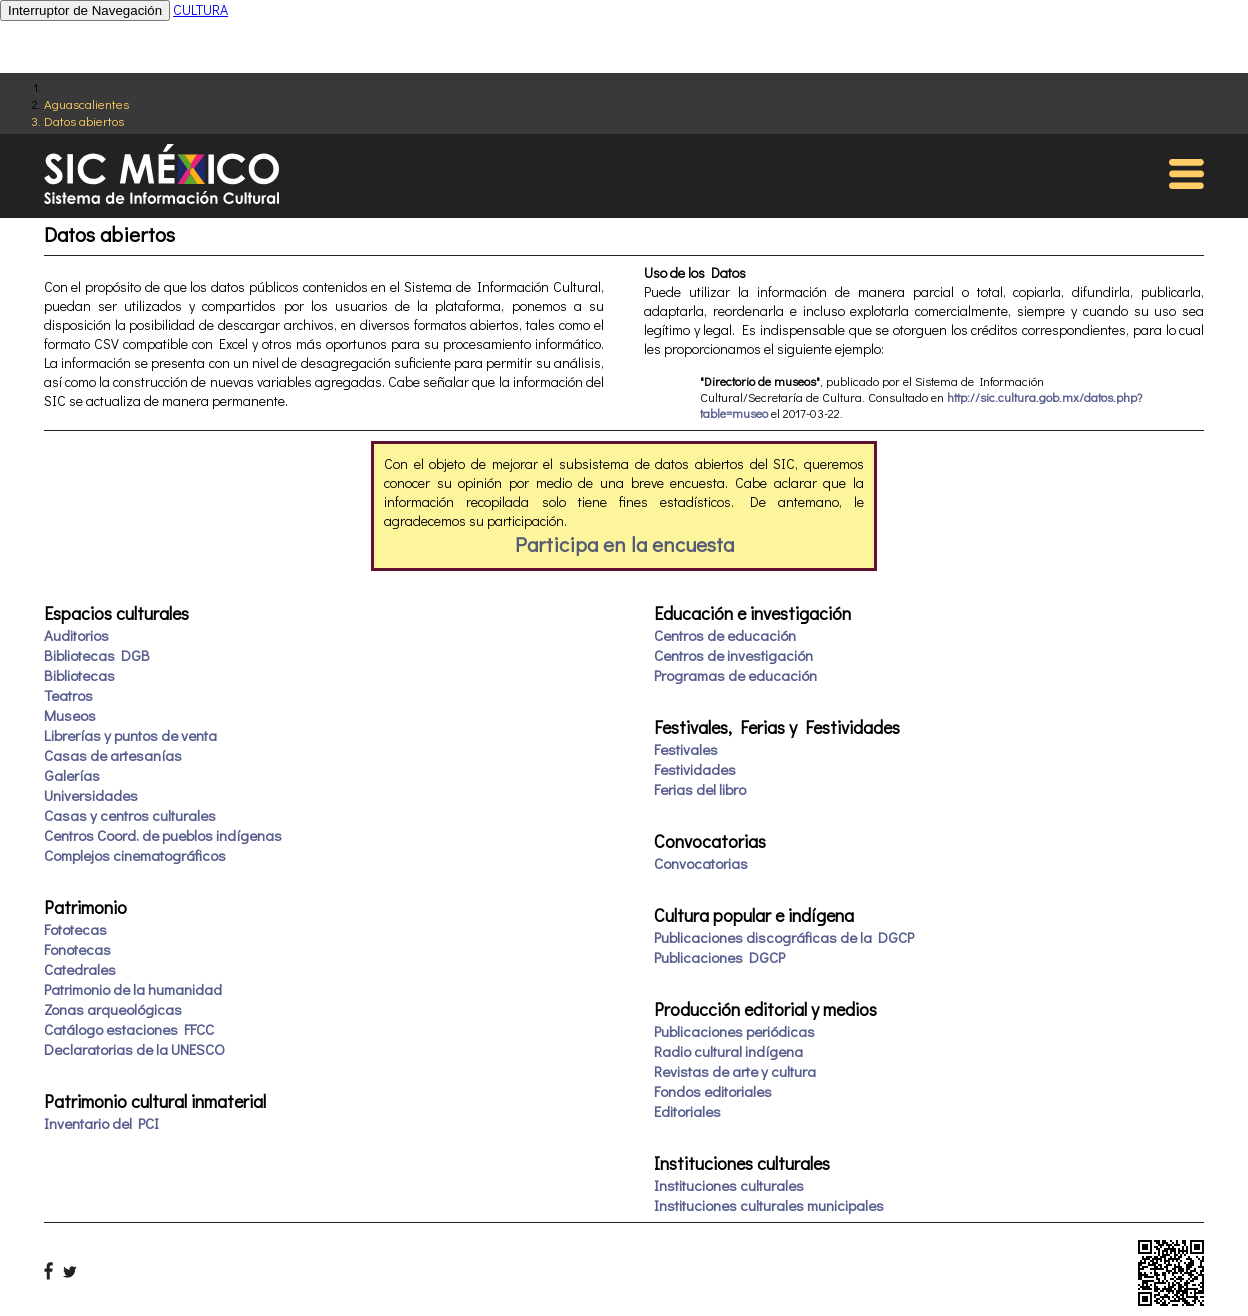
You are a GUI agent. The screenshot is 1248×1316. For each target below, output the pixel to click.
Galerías (72, 775)
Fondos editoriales (713, 1091)
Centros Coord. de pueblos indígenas (163, 835)
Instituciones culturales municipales (769, 1205)
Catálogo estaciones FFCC (129, 1029)
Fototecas (75, 929)
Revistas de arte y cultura (735, 1071)
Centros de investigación (733, 655)
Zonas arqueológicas (113, 1009)
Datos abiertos (84, 120)
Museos (70, 715)
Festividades (695, 769)
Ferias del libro (700, 789)
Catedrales (80, 969)
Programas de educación (735, 675)
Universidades (91, 795)
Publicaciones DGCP (719, 957)
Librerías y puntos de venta (130, 735)
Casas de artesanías (113, 755)
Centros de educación (725, 635)
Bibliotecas (79, 675)
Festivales (686, 749)
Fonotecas (77, 949)
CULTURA (200, 9)
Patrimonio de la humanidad (133, 989)
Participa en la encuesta (624, 544)
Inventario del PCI (101, 1123)
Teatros (68, 695)
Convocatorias (701, 863)
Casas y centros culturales (130, 815)
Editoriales (687, 1111)
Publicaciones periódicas (734, 1031)
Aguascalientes (86, 103)
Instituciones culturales (729, 1185)
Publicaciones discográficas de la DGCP (784, 937)
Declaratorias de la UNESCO (134, 1049)
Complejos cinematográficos (135, 855)
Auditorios (76, 635)
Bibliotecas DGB (97, 655)
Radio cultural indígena (728, 1051)
